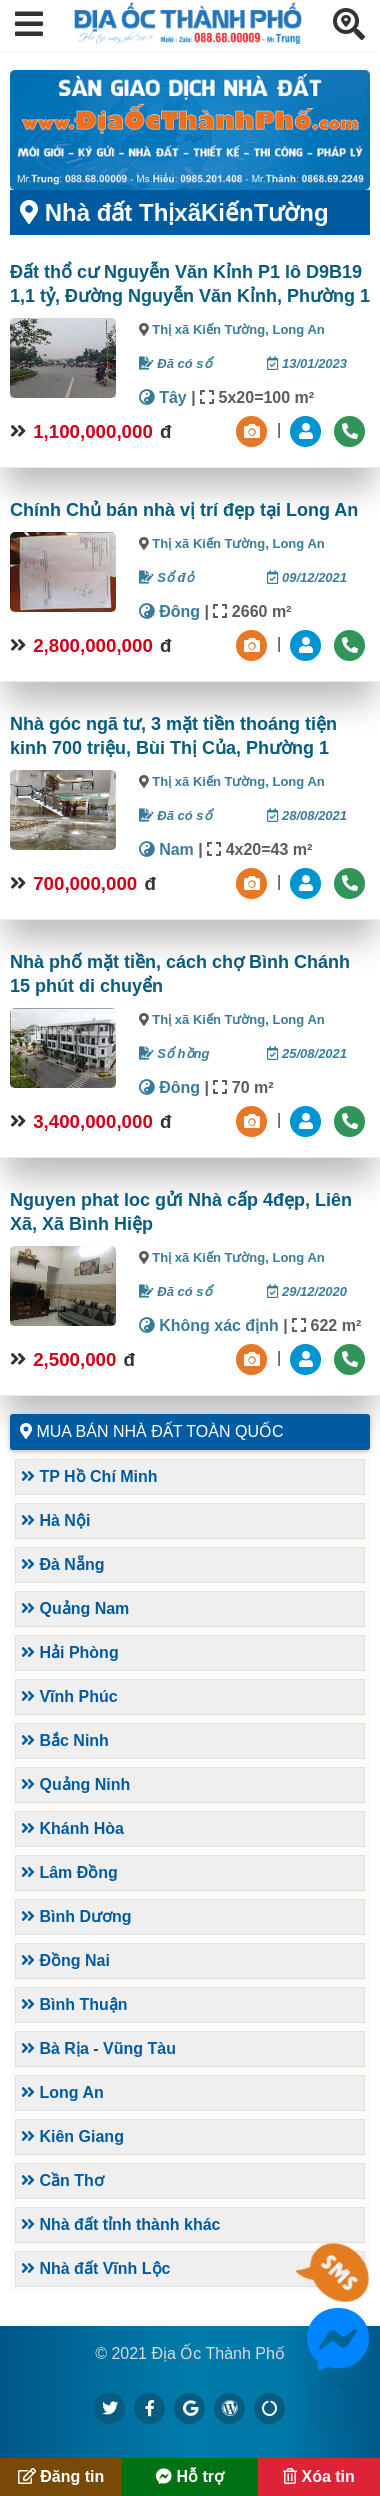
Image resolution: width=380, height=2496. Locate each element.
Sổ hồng (174, 1053)
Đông (169, 611)
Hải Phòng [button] (70, 1652)
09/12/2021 (307, 577)
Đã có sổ (175, 363)
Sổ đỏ (166, 577)
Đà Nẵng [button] (62, 1564)
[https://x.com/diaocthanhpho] (110, 2408)
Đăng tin (61, 2476)
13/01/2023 (307, 363)
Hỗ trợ (190, 2476)
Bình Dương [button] (76, 1916)
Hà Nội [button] (55, 1520)
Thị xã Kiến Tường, (212, 329)
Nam (166, 849)
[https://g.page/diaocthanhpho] (190, 2408)
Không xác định (209, 1325)
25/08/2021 (307, 1053)
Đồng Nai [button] (65, 1960)
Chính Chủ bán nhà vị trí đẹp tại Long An (184, 510)
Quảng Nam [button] (75, 1608)
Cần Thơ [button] (62, 2180)
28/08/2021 (307, 815)
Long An (298, 329)
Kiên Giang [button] (72, 2136)
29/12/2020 (307, 1291)
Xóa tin (319, 2476)
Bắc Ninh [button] (65, 1740)
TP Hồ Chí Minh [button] (89, 1476)
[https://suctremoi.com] (270, 2408)
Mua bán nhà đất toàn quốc (159, 1431)
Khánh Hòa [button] (72, 1828)
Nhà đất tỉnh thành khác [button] (120, 2224)
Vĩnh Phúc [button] (69, 1696)
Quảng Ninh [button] (75, 1784)
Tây (163, 397)
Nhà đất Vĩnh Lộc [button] (95, 2268)
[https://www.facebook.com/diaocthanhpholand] (150, 2408)
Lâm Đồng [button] (69, 1872)
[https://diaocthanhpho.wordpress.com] (230, 2408)
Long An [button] (62, 2092)
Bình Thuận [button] (74, 2004)
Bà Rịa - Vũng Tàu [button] (98, 2048)
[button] (29, 25)
